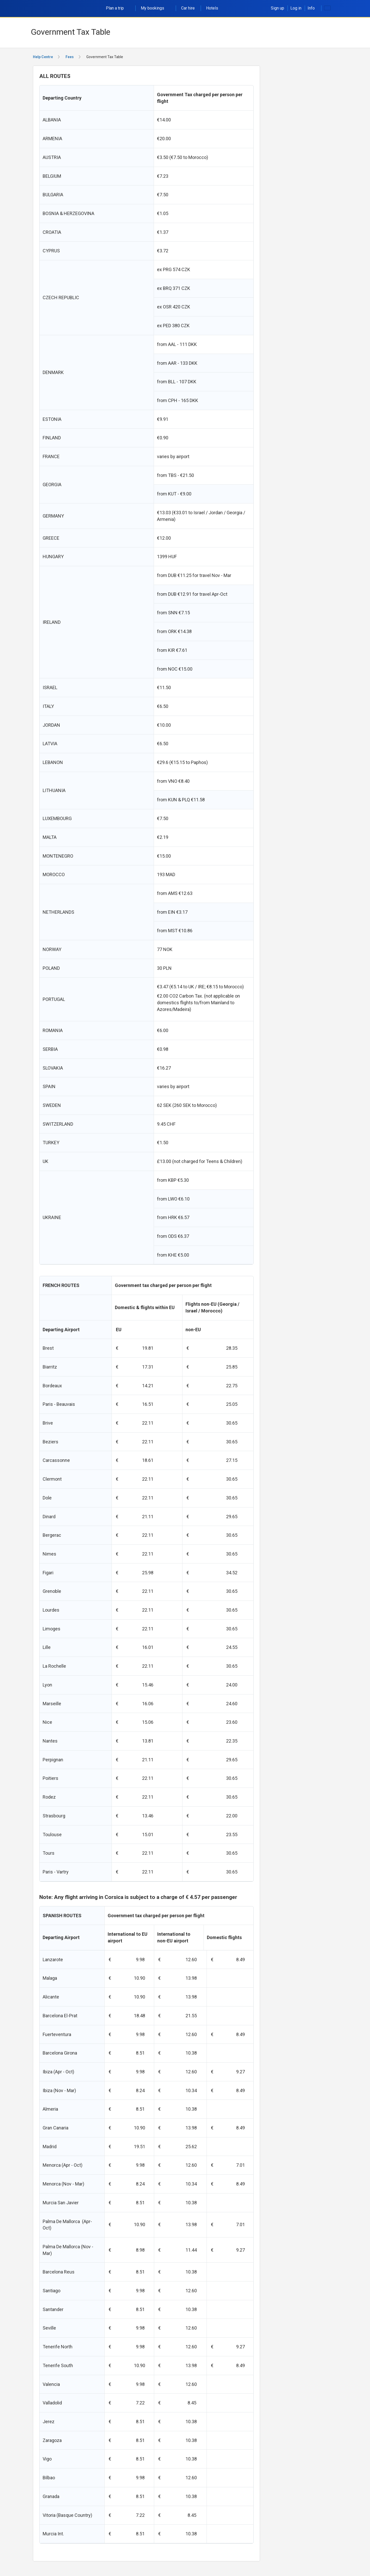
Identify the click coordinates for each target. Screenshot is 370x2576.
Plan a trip (118, 8)
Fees (70, 57)
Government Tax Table (104, 57)
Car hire (188, 8)
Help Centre (43, 57)
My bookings (155, 8)
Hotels (212, 8)
